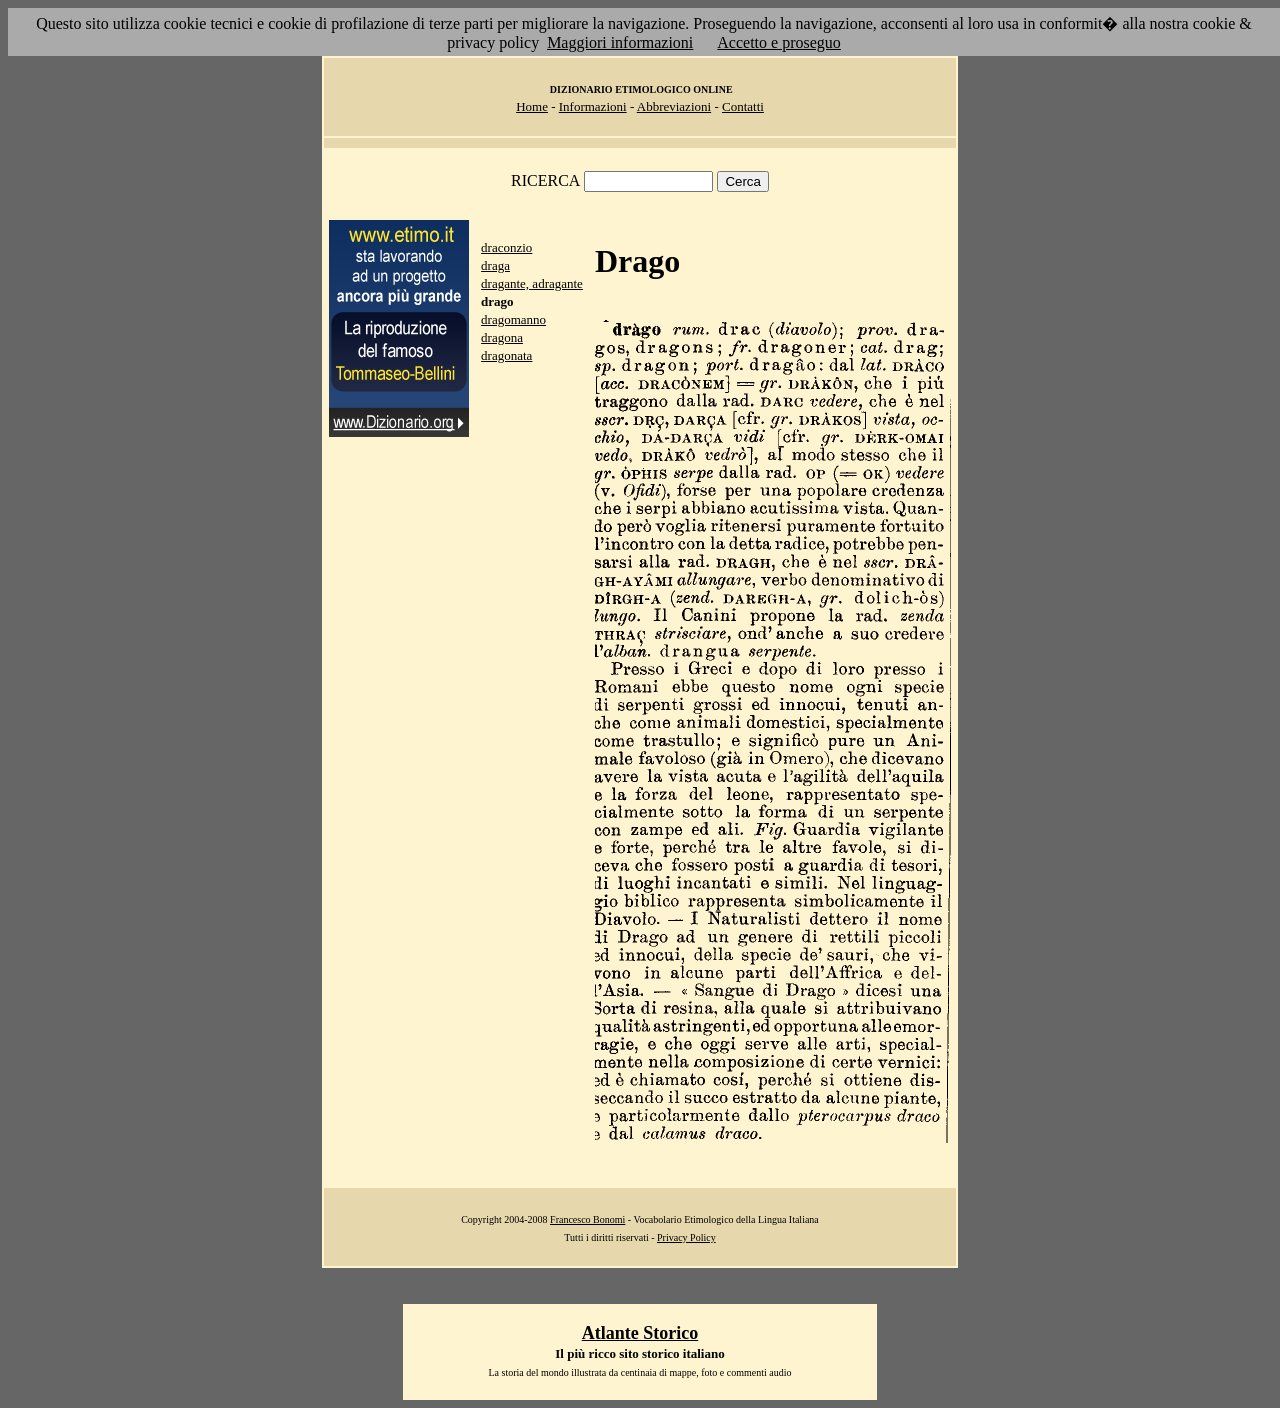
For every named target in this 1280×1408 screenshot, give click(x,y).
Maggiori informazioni (620, 42)
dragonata (506, 355)
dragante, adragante (532, 283)
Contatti (743, 106)
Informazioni (593, 106)
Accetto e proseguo (779, 42)
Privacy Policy (686, 1237)
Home (532, 106)
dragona (502, 337)
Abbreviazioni (674, 106)
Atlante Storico (640, 1333)
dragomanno (513, 319)
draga (495, 265)
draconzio (506, 247)
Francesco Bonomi (587, 1219)
